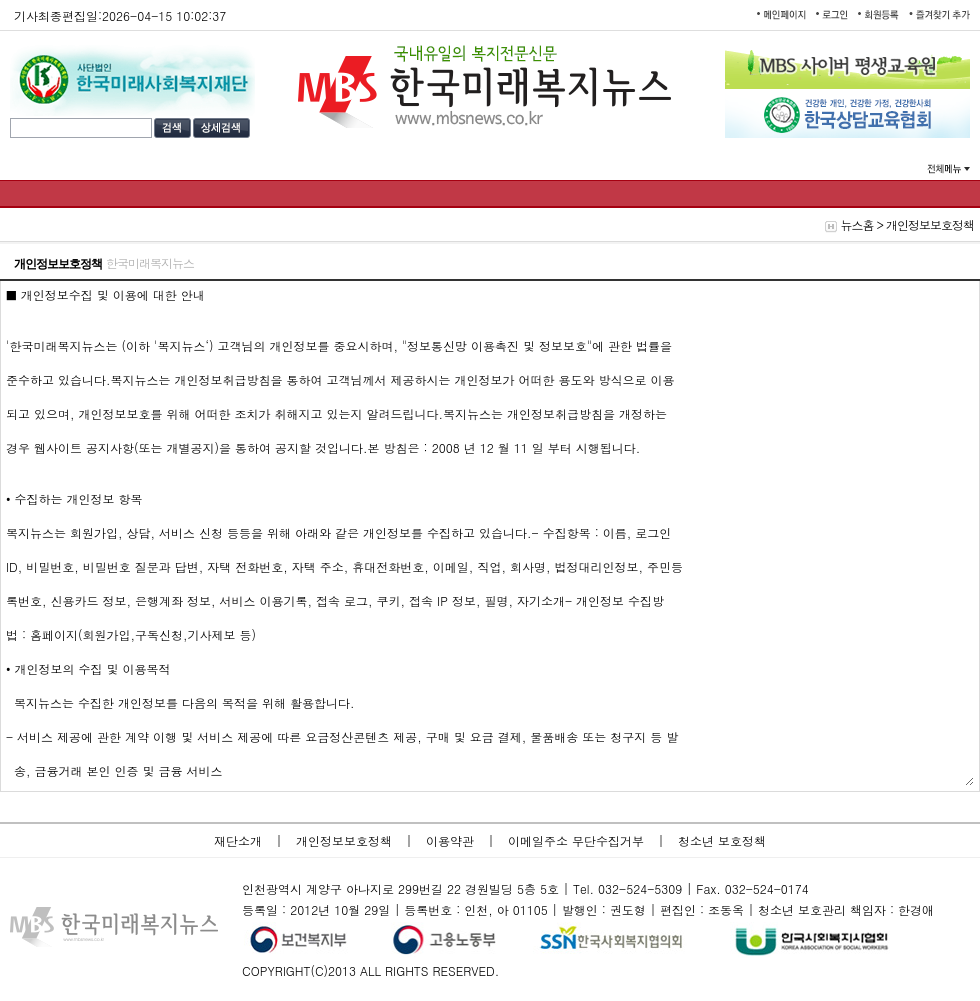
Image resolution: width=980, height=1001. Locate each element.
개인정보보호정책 (346, 840)
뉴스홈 (856, 224)
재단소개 (240, 840)
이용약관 (452, 840)
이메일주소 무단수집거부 (578, 840)
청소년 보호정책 (722, 840)
